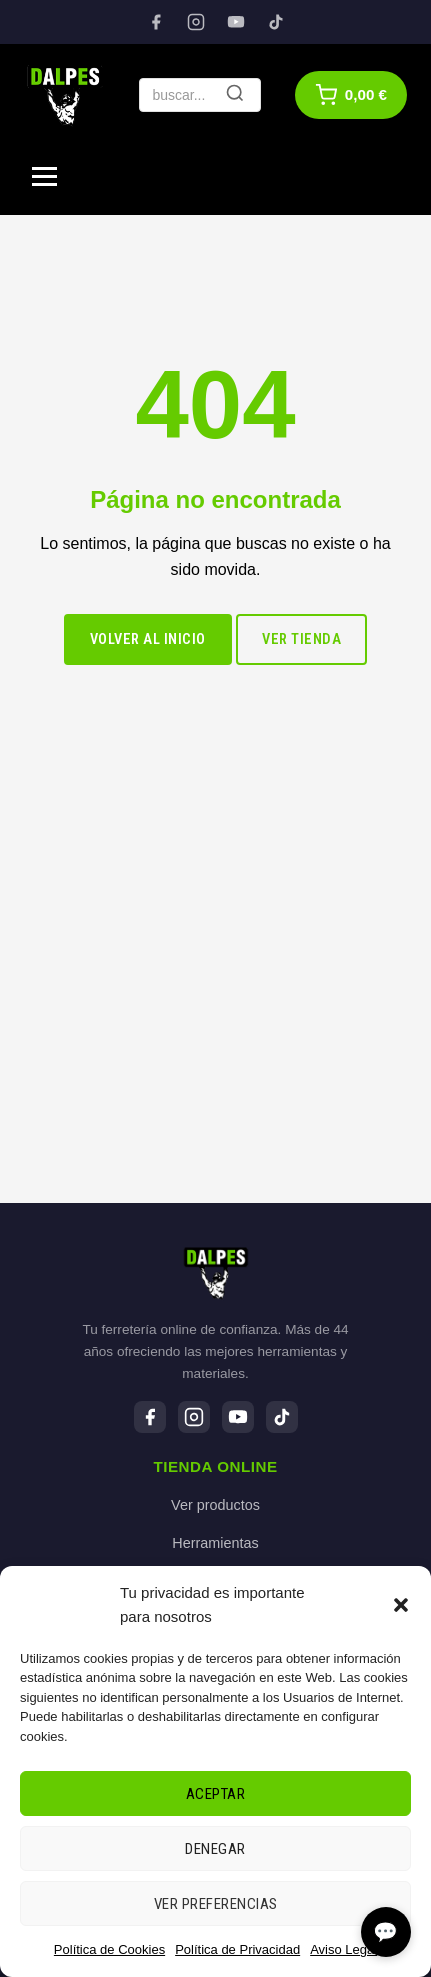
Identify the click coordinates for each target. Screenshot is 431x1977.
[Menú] (44, 176)
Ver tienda (301, 639)
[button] (401, 1605)
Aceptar (216, 1794)
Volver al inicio (148, 639)
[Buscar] (235, 95)
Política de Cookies (109, 1949)
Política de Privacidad (237, 1949)
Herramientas (215, 1543)
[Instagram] (196, 22)
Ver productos (215, 1505)
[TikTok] (276, 22)
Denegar (215, 1849)
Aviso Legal (343, 1949)
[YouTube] (236, 22)
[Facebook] (156, 22)
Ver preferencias (216, 1904)
